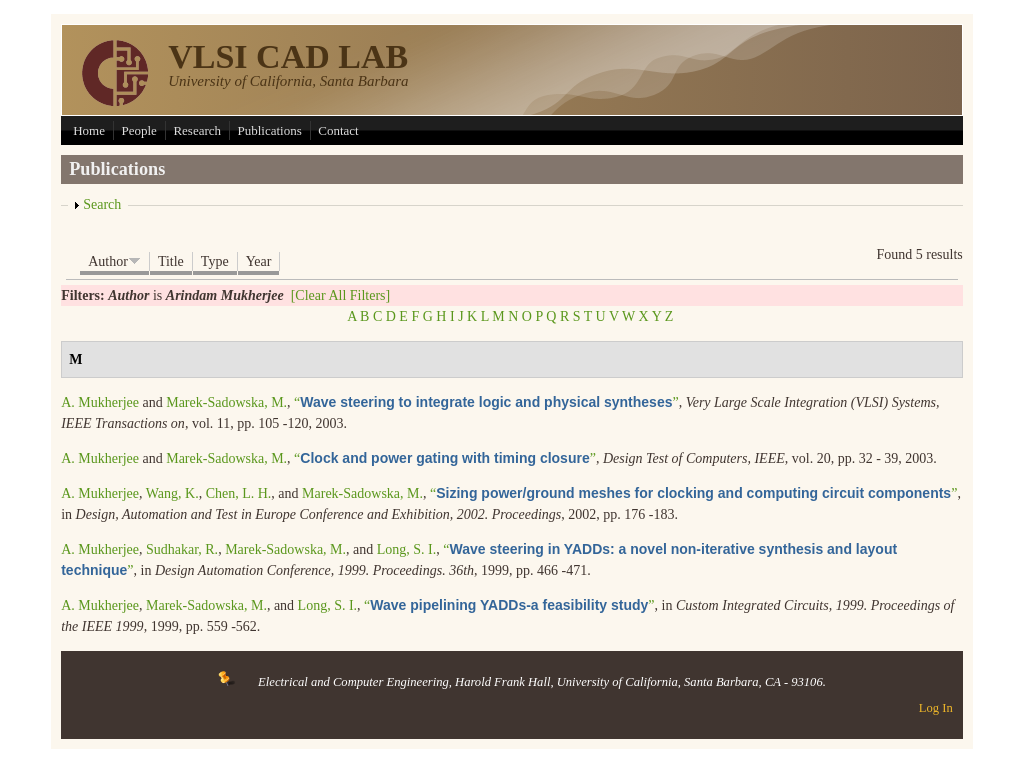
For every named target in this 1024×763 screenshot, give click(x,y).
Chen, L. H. (239, 493)
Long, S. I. (407, 549)
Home (89, 130)
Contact (338, 130)
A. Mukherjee (100, 402)
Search (102, 204)
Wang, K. (172, 493)
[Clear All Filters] (341, 295)
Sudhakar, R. (182, 549)
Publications (270, 130)
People (138, 130)
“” (486, 402)
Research (197, 130)
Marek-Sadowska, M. (226, 402)
